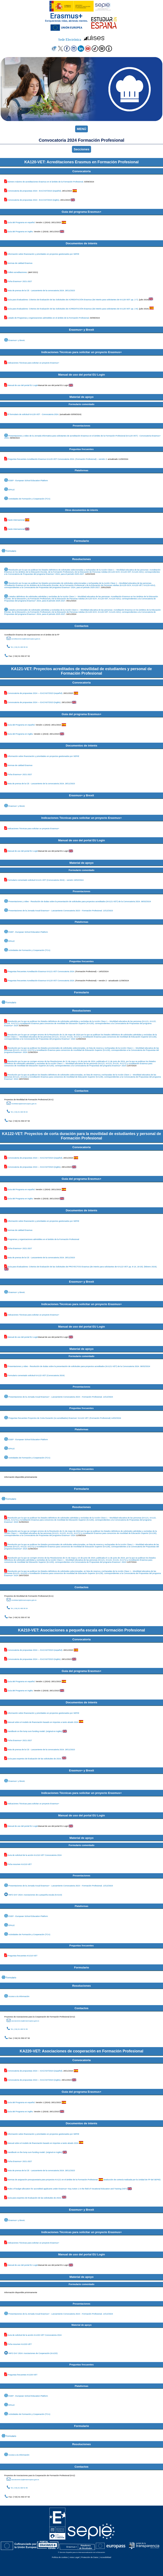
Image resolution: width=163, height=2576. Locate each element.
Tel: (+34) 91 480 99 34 (19, 647)
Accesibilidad (105, 2557)
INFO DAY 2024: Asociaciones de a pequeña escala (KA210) (35, 1895)
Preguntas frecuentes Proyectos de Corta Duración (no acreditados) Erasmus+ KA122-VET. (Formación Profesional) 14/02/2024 (64, 1418)
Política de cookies (60, 2557)
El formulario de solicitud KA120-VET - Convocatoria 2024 (33, 414)
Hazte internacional (16, 520)
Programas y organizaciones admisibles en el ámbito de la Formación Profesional (43, 1239)
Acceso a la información (18, 1996)
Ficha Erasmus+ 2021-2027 (20, 281)
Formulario (11, 551)
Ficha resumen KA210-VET (20, 1864)
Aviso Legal (74, 2557)
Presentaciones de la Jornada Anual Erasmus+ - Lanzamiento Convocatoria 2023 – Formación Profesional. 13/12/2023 (60, 911)
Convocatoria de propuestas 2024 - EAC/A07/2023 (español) (34, 191)
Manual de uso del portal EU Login (23, 385)
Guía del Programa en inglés (20, 232)
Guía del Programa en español (21, 222)
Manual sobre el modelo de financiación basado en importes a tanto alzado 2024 (43, 1722)
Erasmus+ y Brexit (16, 340)
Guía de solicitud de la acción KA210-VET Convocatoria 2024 (35, 1855)
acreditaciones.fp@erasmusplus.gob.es (25, 639)
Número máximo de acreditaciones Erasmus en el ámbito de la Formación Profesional (45, 182)
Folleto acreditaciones (17, 272)
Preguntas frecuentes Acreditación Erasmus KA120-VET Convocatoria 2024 (41, 981)
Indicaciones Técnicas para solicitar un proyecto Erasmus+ (33, 363)
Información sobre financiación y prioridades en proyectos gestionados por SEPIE (43, 254)
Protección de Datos (89, 2557)
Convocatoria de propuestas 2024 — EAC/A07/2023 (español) (35, 693)
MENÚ (81, 129)
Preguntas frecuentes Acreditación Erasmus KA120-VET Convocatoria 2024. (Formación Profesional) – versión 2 (57, 459)
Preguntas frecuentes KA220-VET (23, 2375)
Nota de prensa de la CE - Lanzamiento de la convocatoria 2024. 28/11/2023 (41, 290)
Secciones (81, 149)
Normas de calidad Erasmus (20, 263)
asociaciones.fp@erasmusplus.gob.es (25, 2021)
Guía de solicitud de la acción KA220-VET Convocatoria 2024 (35, 2335)
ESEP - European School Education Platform (28, 480)
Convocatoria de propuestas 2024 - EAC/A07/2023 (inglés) (33, 200)
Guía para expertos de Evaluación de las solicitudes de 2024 (34, 1759)
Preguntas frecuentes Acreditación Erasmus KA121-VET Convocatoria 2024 (41, 971)
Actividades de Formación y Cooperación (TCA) (29, 499)
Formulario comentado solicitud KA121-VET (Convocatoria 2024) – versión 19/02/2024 (46, 880)
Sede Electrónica (69, 39)
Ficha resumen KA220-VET (20, 2344)
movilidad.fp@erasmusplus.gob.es (24, 1104)
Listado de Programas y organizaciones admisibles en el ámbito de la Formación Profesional (48, 318)
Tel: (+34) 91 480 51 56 (19, 2029)
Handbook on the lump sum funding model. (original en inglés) (35, 1731)
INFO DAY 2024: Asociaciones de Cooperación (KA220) (33, 2353)
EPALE (11, 490)
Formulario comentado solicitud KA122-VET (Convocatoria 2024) (36, 1375)
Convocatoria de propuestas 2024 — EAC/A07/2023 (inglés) (34, 702)
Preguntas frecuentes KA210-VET (23, 1956)
